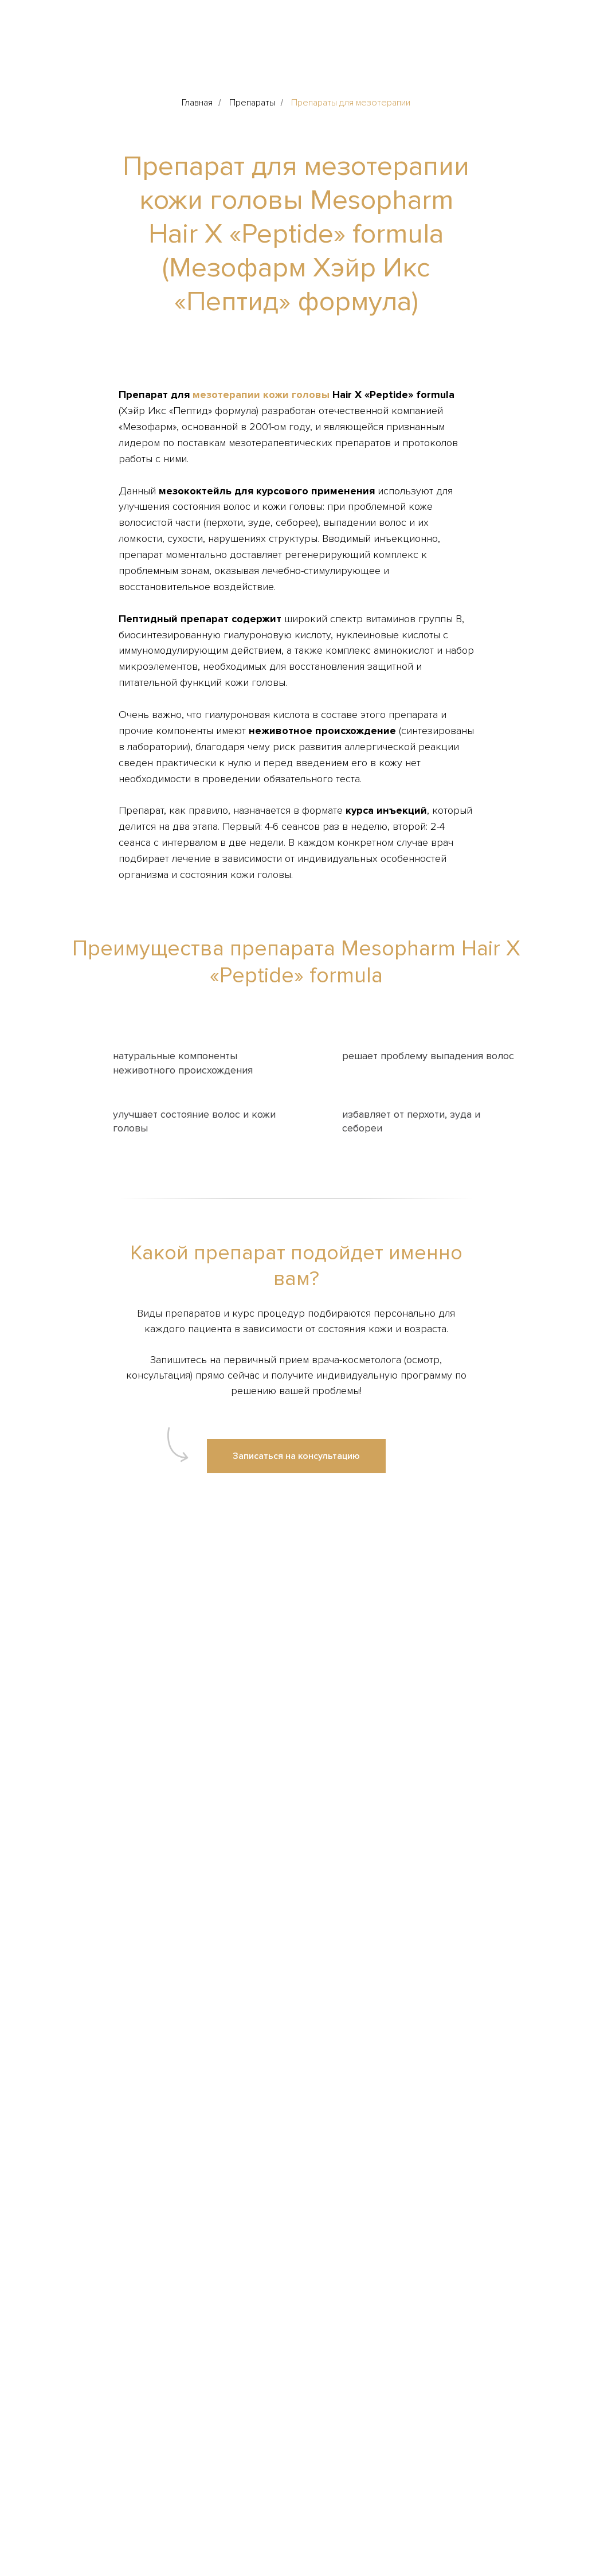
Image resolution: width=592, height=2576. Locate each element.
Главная (197, 102)
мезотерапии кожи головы (261, 394)
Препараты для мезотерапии (350, 102)
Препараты (252, 102)
